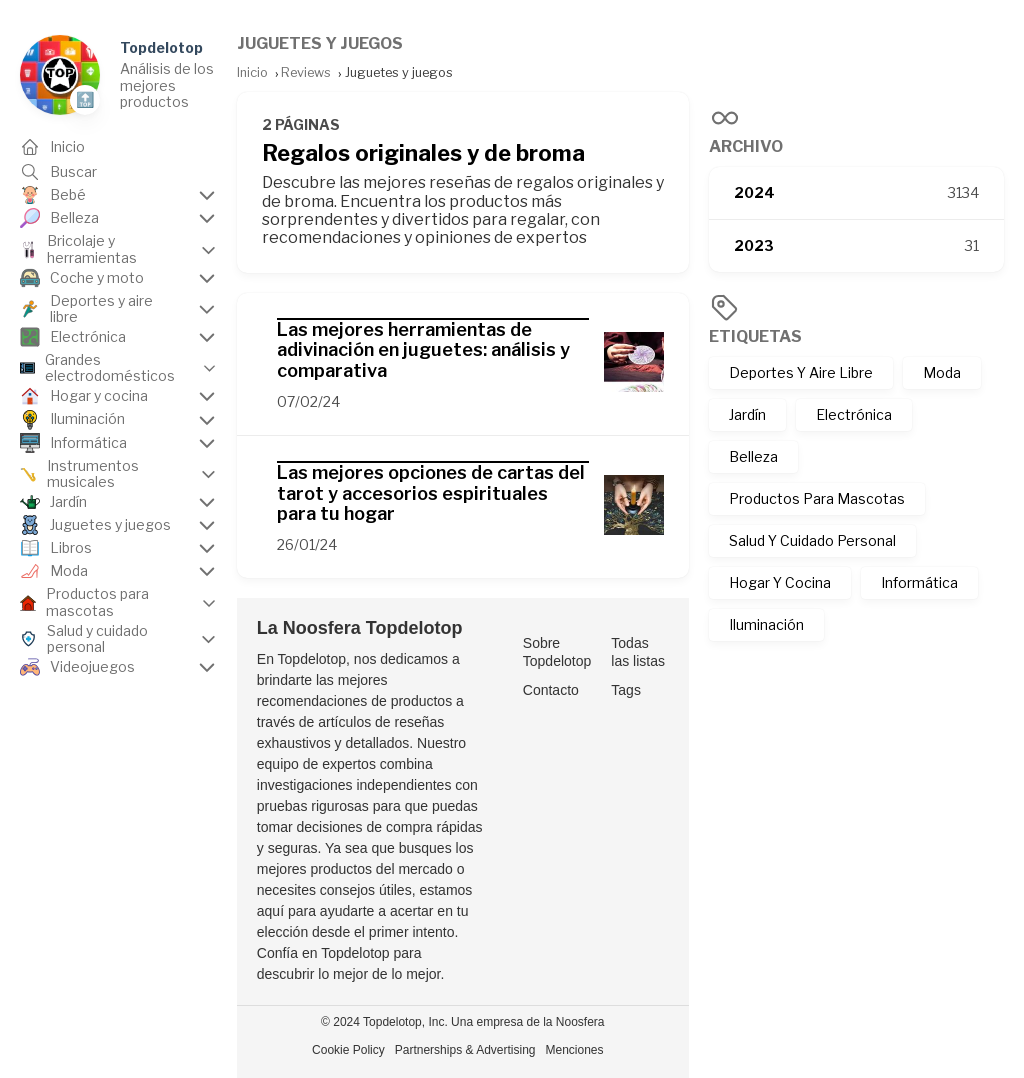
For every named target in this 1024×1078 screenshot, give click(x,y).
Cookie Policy (348, 1050)
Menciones (575, 1050)
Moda (942, 372)
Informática (919, 582)
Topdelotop (161, 47)
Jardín (747, 414)
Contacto (551, 690)
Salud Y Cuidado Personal (812, 540)
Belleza (753, 456)
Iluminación (766, 624)
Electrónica (854, 414)
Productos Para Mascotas (817, 498)
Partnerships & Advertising (465, 1050)
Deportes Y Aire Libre (801, 372)
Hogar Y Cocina (780, 582)
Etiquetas (755, 336)
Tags (626, 690)
